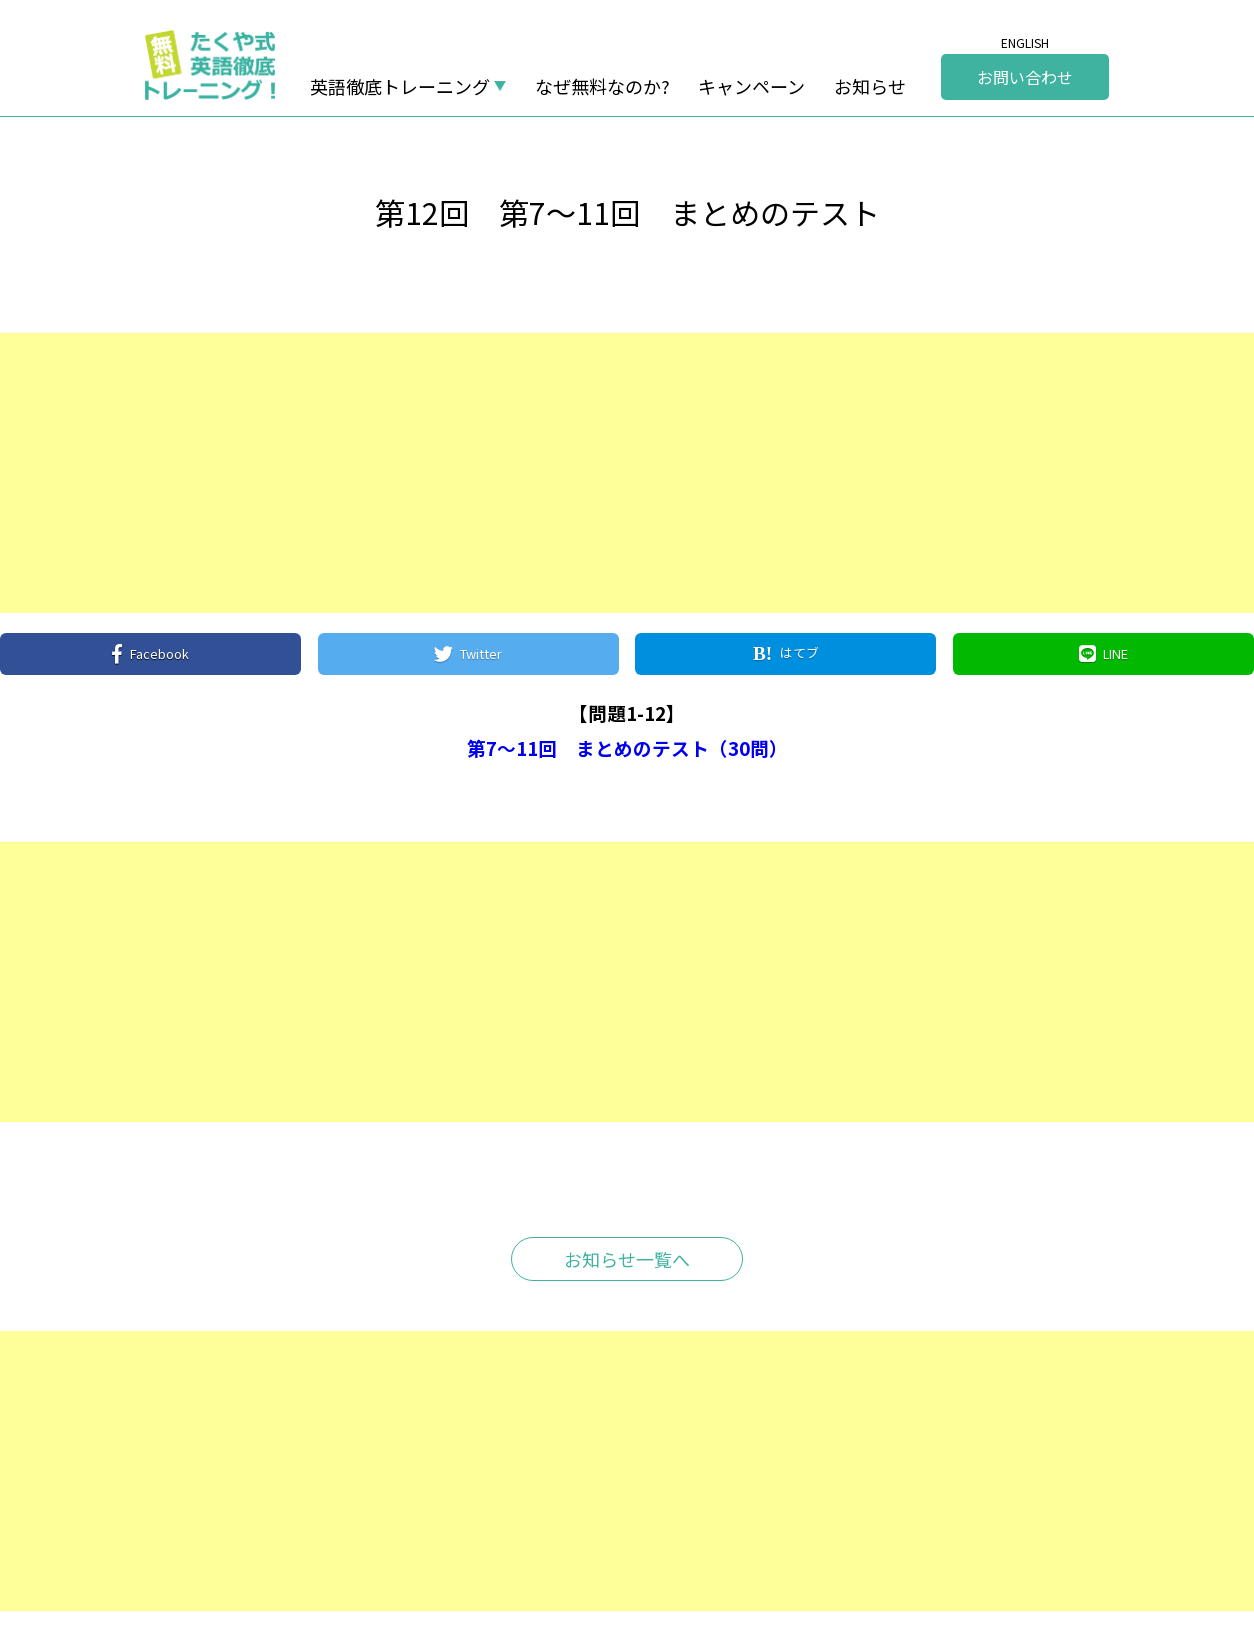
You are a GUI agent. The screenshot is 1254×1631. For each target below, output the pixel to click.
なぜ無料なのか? (602, 86)
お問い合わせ (1025, 77)
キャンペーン (751, 86)
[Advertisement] (600, 473)
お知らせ (870, 86)
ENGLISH (1025, 43)
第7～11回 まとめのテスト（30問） (627, 747)
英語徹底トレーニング (400, 86)
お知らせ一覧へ (627, 1259)
